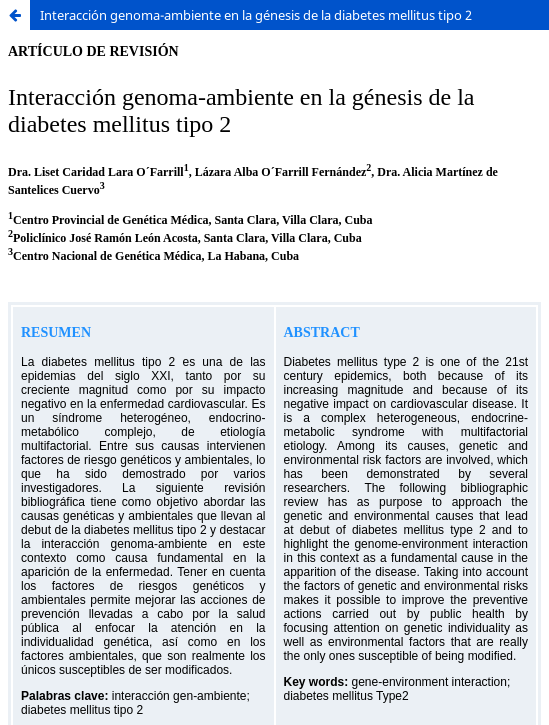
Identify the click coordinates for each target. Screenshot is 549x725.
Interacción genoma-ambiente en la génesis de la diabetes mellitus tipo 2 (256, 15)
